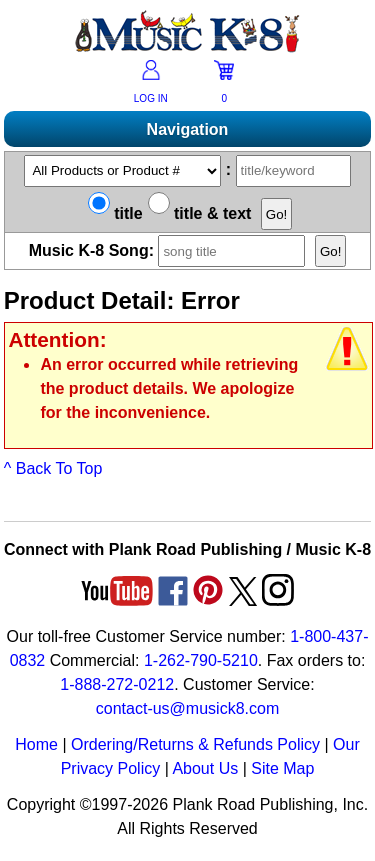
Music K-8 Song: (170, 250)
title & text (200, 213)
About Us (205, 768)
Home (36, 744)
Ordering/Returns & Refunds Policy (195, 744)
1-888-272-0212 (117, 684)
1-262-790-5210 (201, 660)
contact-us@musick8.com (187, 708)
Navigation (188, 129)
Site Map (282, 768)
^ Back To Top (53, 468)
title (115, 213)
